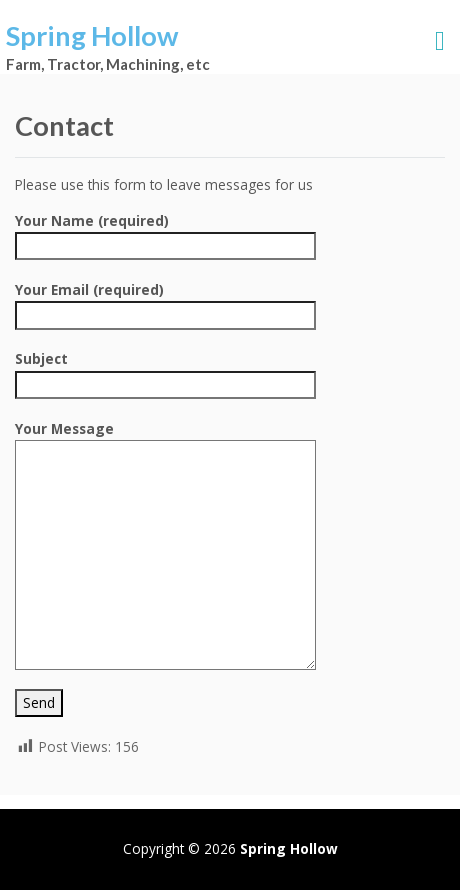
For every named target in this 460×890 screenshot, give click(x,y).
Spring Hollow (92, 35)
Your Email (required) (165, 302)
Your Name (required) (165, 233)
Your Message (165, 439)
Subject (165, 371)
